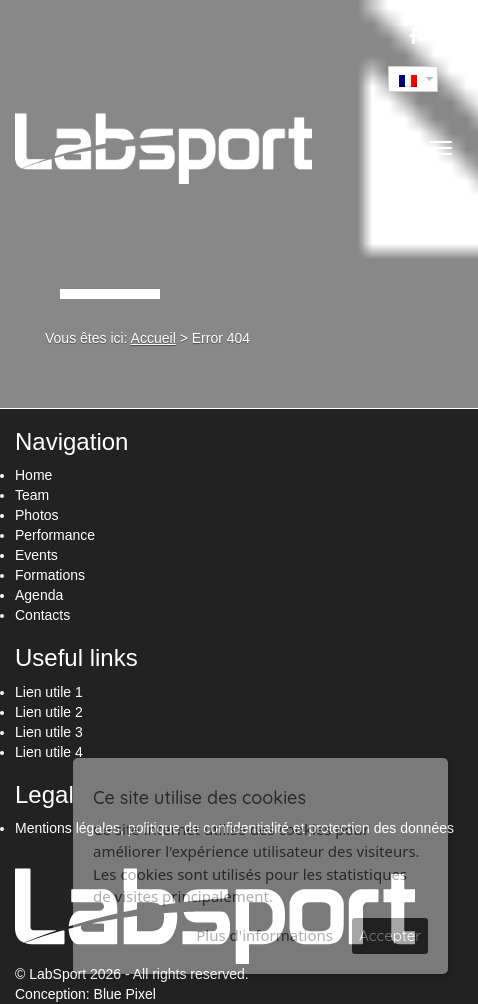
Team (32, 495)
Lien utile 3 (49, 732)
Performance (55, 535)
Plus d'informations (264, 935)
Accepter (390, 935)
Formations (50, 575)
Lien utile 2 (49, 712)
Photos (37, 515)
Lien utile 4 (49, 752)
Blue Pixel (125, 994)
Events (36, 555)
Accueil (153, 338)
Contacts (42, 615)
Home (33, 475)
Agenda (39, 595)
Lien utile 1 (49, 692)
